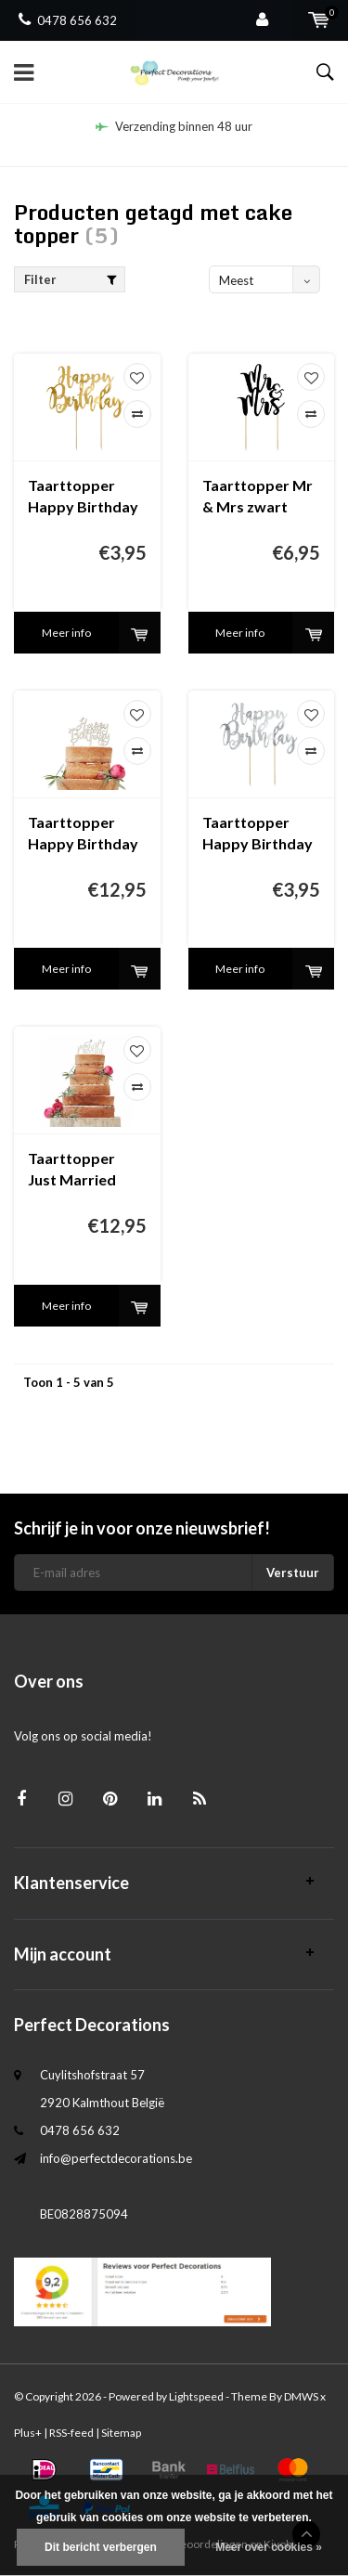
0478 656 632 (68, 20)
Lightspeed (196, 2396)
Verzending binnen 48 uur (174, 126)
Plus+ (28, 2433)
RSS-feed (71, 2433)
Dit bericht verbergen (101, 2547)
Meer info (66, 633)
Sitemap (121, 2433)
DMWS (301, 2396)
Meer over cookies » (268, 2547)
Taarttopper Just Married (72, 1168)
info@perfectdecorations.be (116, 2158)
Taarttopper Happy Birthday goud (83, 497)
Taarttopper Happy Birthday (83, 832)
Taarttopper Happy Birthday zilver (257, 834)
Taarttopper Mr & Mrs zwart (257, 495)
